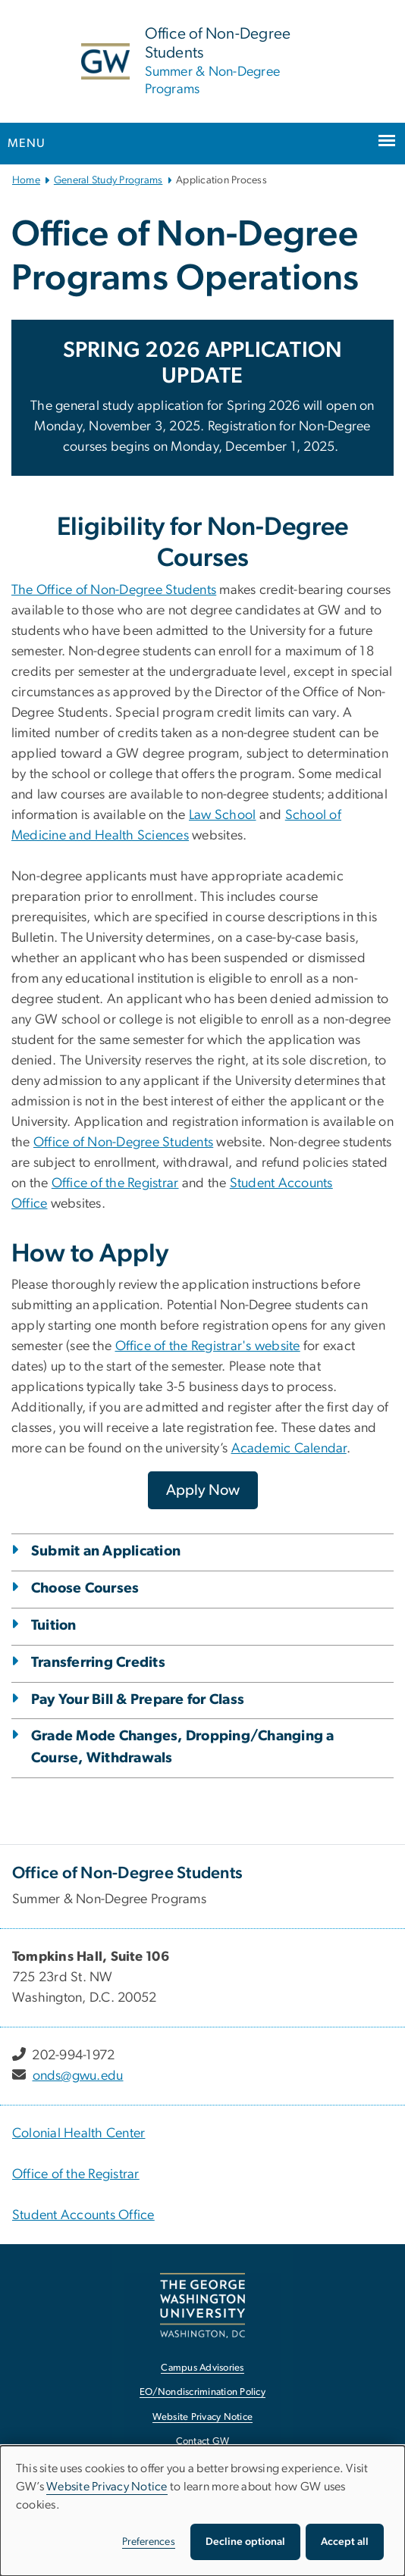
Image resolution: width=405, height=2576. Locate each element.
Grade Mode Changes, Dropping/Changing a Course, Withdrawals (182, 1747)
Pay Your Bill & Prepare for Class (137, 1700)
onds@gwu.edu (78, 2076)
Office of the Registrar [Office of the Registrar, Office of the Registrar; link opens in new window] (76, 2174)
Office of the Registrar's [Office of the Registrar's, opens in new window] (185, 1346)
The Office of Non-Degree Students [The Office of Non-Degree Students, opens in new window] (113, 590)
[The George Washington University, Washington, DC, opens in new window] (202, 2305)
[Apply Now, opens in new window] (203, 1490)
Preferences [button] (148, 2542)
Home (26, 180)
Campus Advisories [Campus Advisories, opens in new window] (202, 2368)
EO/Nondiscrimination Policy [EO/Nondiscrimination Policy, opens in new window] (202, 2392)
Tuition (54, 1625)
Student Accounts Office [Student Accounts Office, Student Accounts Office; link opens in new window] (83, 2215)
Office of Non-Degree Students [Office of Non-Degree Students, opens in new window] (123, 1142)
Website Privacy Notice (107, 2487)
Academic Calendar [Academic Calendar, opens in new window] (289, 1448)
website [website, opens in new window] (277, 1346)
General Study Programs (108, 180)
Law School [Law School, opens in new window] (222, 815)
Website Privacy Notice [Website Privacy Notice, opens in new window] (202, 2417)
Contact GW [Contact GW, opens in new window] (203, 2441)
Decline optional (245, 2542)
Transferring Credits (98, 1662)
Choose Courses (85, 1588)
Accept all (345, 2542)
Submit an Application (106, 1551)
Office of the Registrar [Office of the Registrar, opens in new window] (115, 1183)
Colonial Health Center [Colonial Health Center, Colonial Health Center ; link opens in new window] (79, 2133)
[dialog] (202, 2511)
